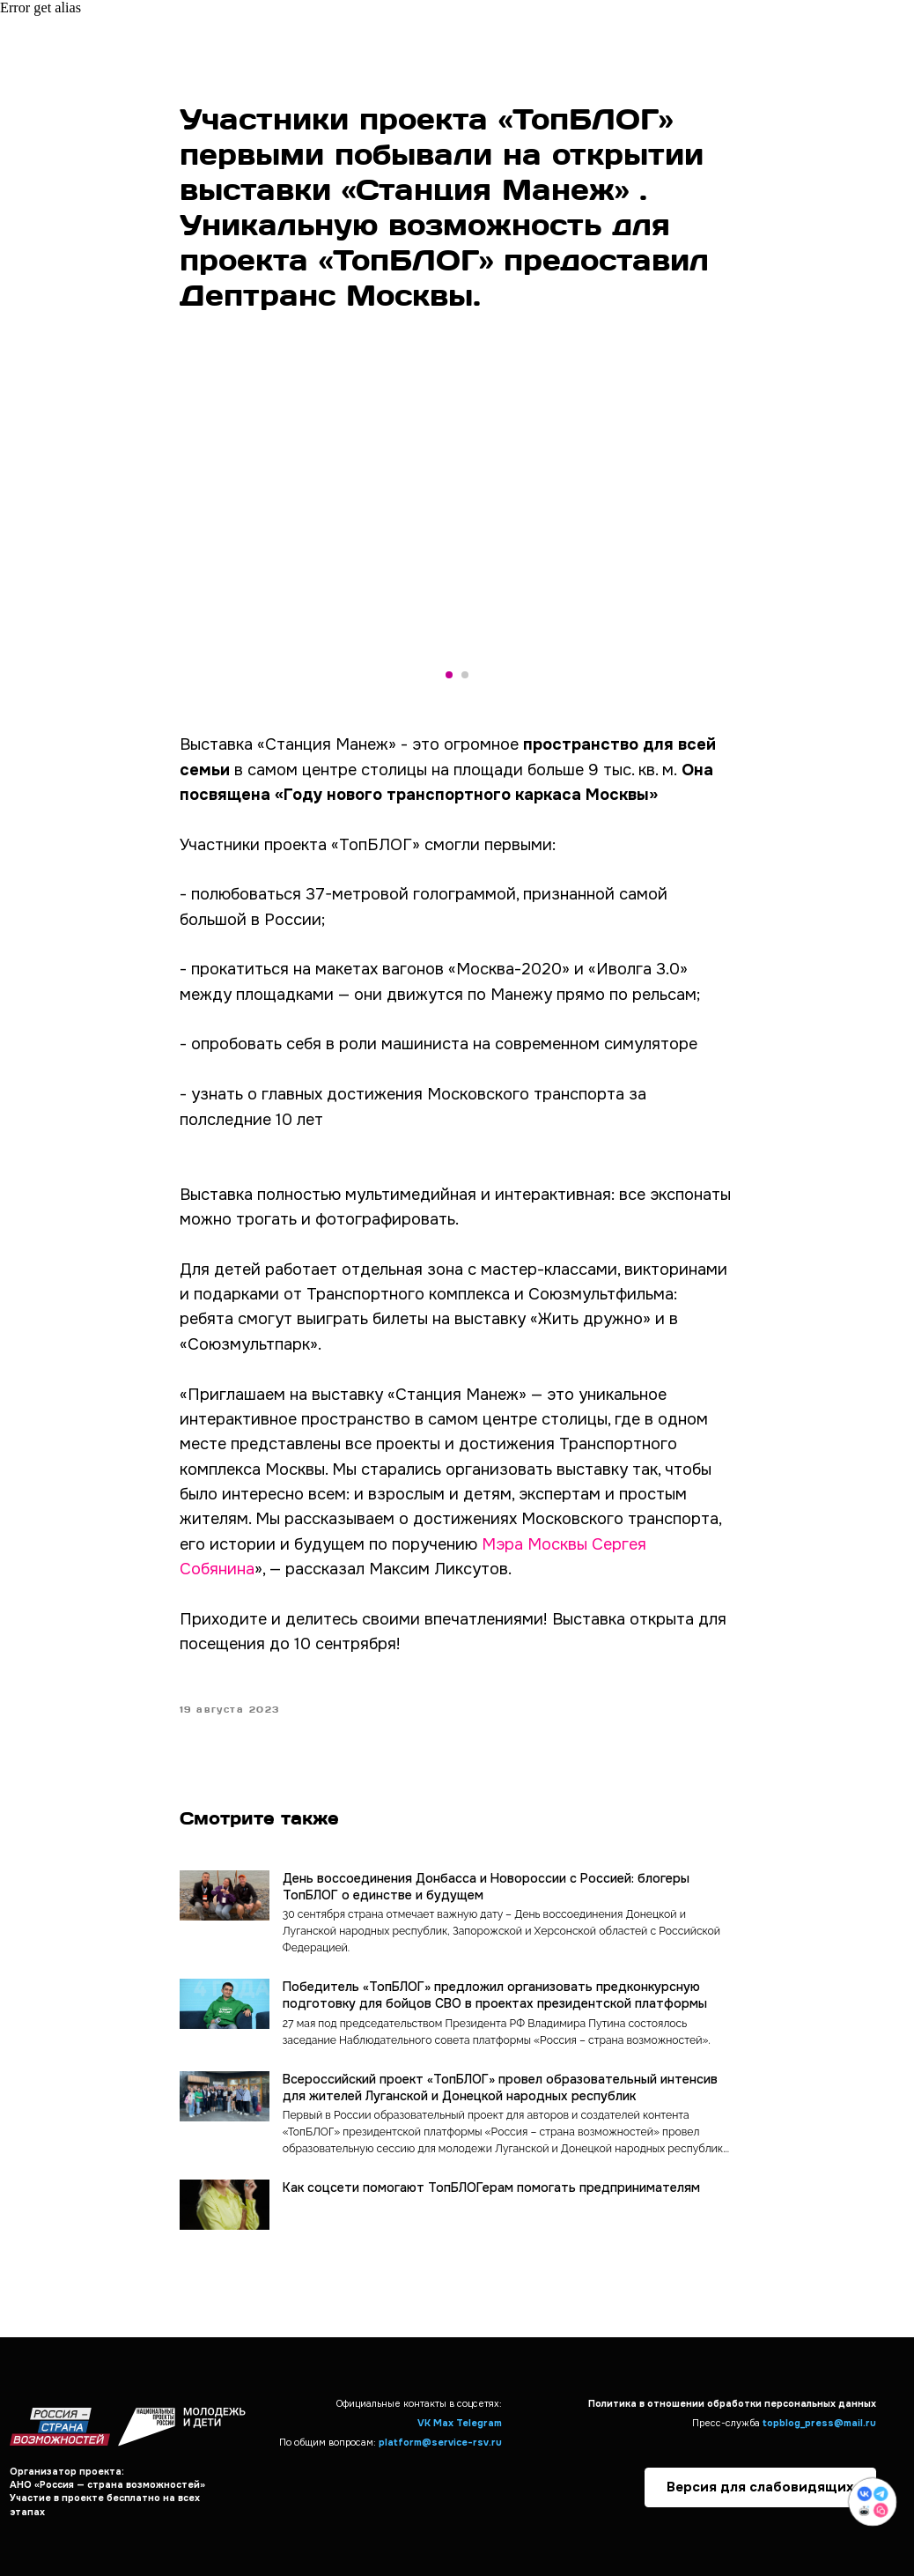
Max (443, 2423)
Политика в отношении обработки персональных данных (732, 2403)
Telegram (479, 2423)
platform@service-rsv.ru (440, 2442)
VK (424, 2423)
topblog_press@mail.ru (819, 2423)
